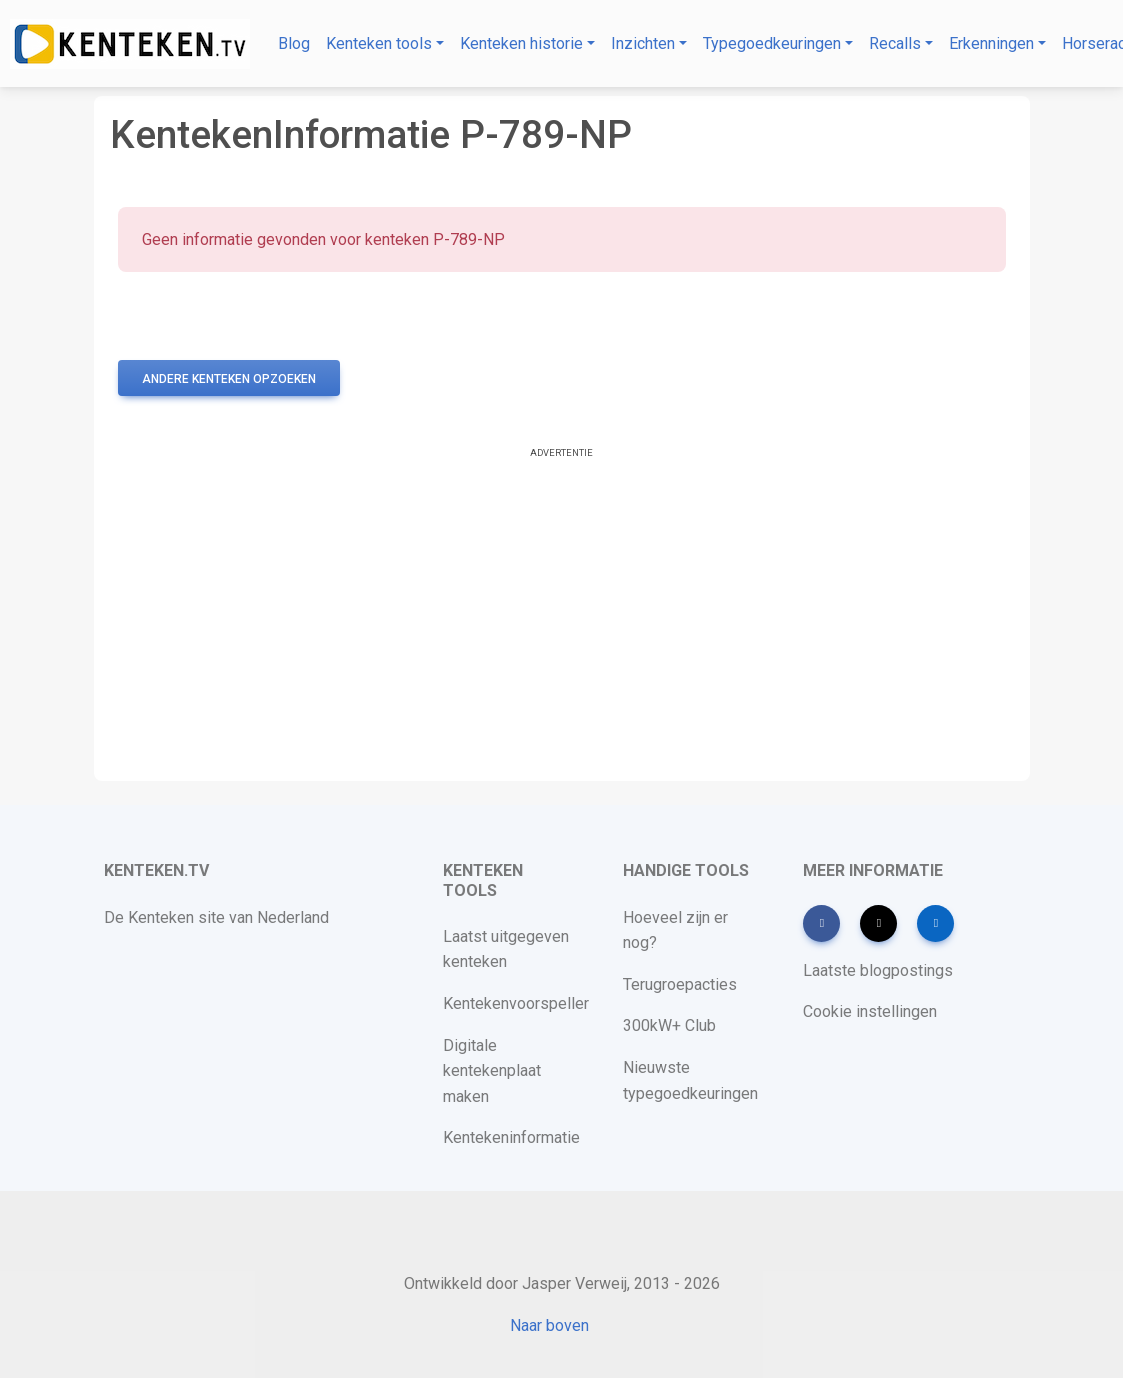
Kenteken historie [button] (521, 43)
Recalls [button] (895, 43)
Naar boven (549, 1325)
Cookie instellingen (870, 1011)
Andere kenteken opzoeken (229, 379)
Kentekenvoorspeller (516, 1003)
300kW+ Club (669, 1025)
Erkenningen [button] (991, 43)
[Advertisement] (562, 617)
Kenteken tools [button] (379, 43)
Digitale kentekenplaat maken (492, 1071)
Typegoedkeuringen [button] (772, 43)
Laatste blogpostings (878, 970)
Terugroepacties (680, 984)
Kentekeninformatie (511, 1137)
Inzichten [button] (643, 43)
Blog (294, 43)
